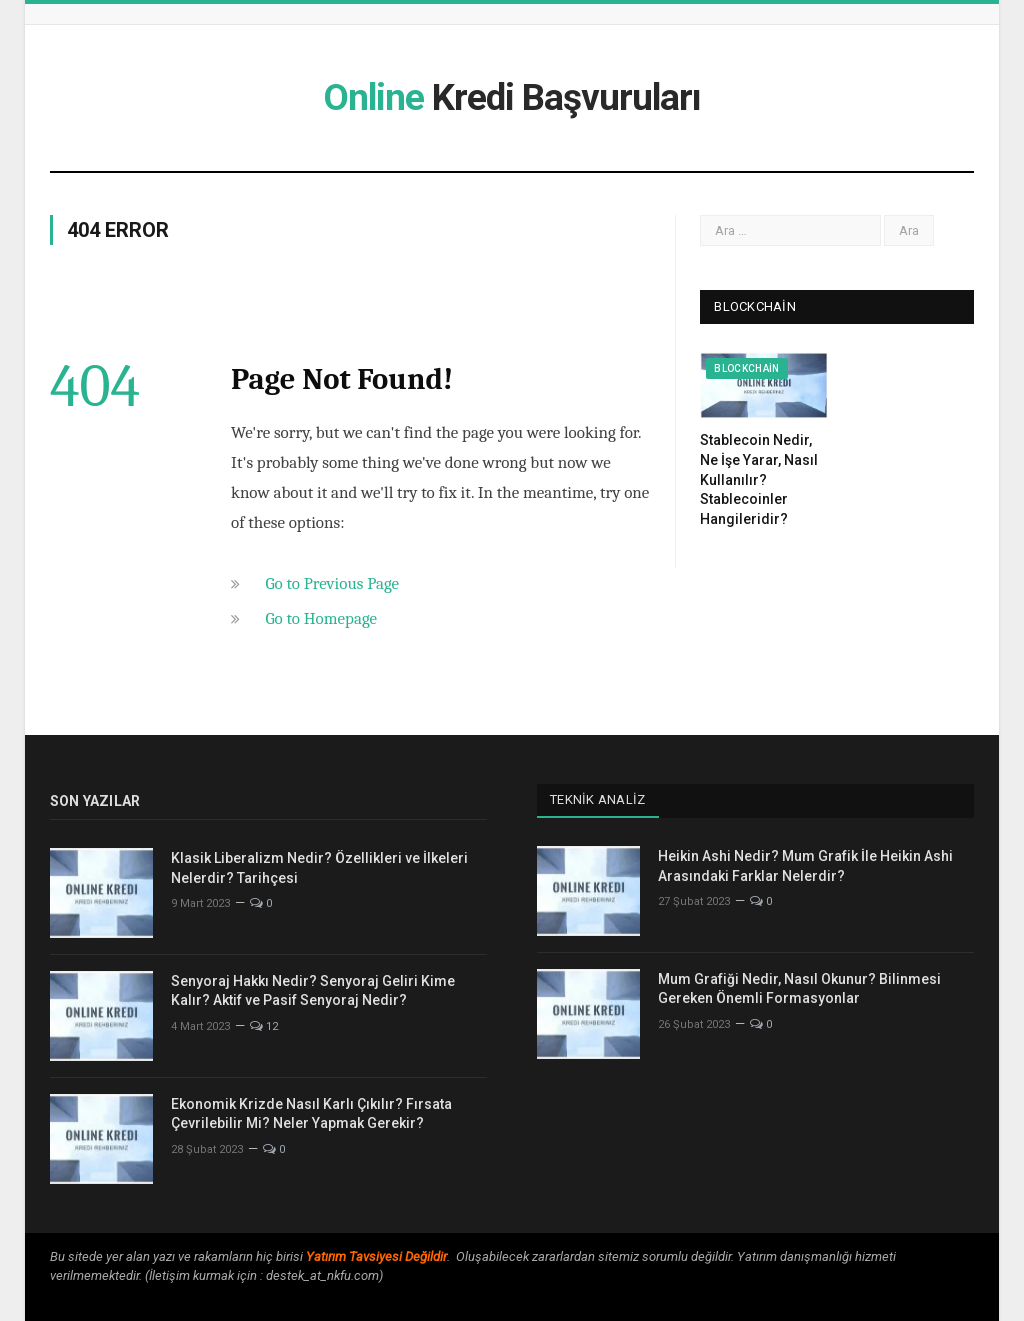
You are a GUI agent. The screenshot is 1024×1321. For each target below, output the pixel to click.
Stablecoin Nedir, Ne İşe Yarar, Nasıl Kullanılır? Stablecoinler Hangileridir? (759, 479)
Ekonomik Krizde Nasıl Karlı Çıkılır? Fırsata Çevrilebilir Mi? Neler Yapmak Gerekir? (311, 1114)
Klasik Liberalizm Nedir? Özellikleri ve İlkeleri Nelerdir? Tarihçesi (319, 868)
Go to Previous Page (332, 583)
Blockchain (747, 368)
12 (264, 1026)
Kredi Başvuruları (512, 97)
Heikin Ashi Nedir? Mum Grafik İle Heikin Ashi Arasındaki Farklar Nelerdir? (805, 866)
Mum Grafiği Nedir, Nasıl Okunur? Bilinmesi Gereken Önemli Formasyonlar (799, 989)
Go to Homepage (321, 618)
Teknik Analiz (597, 799)
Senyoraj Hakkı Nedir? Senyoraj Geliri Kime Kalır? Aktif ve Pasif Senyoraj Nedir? (313, 991)
